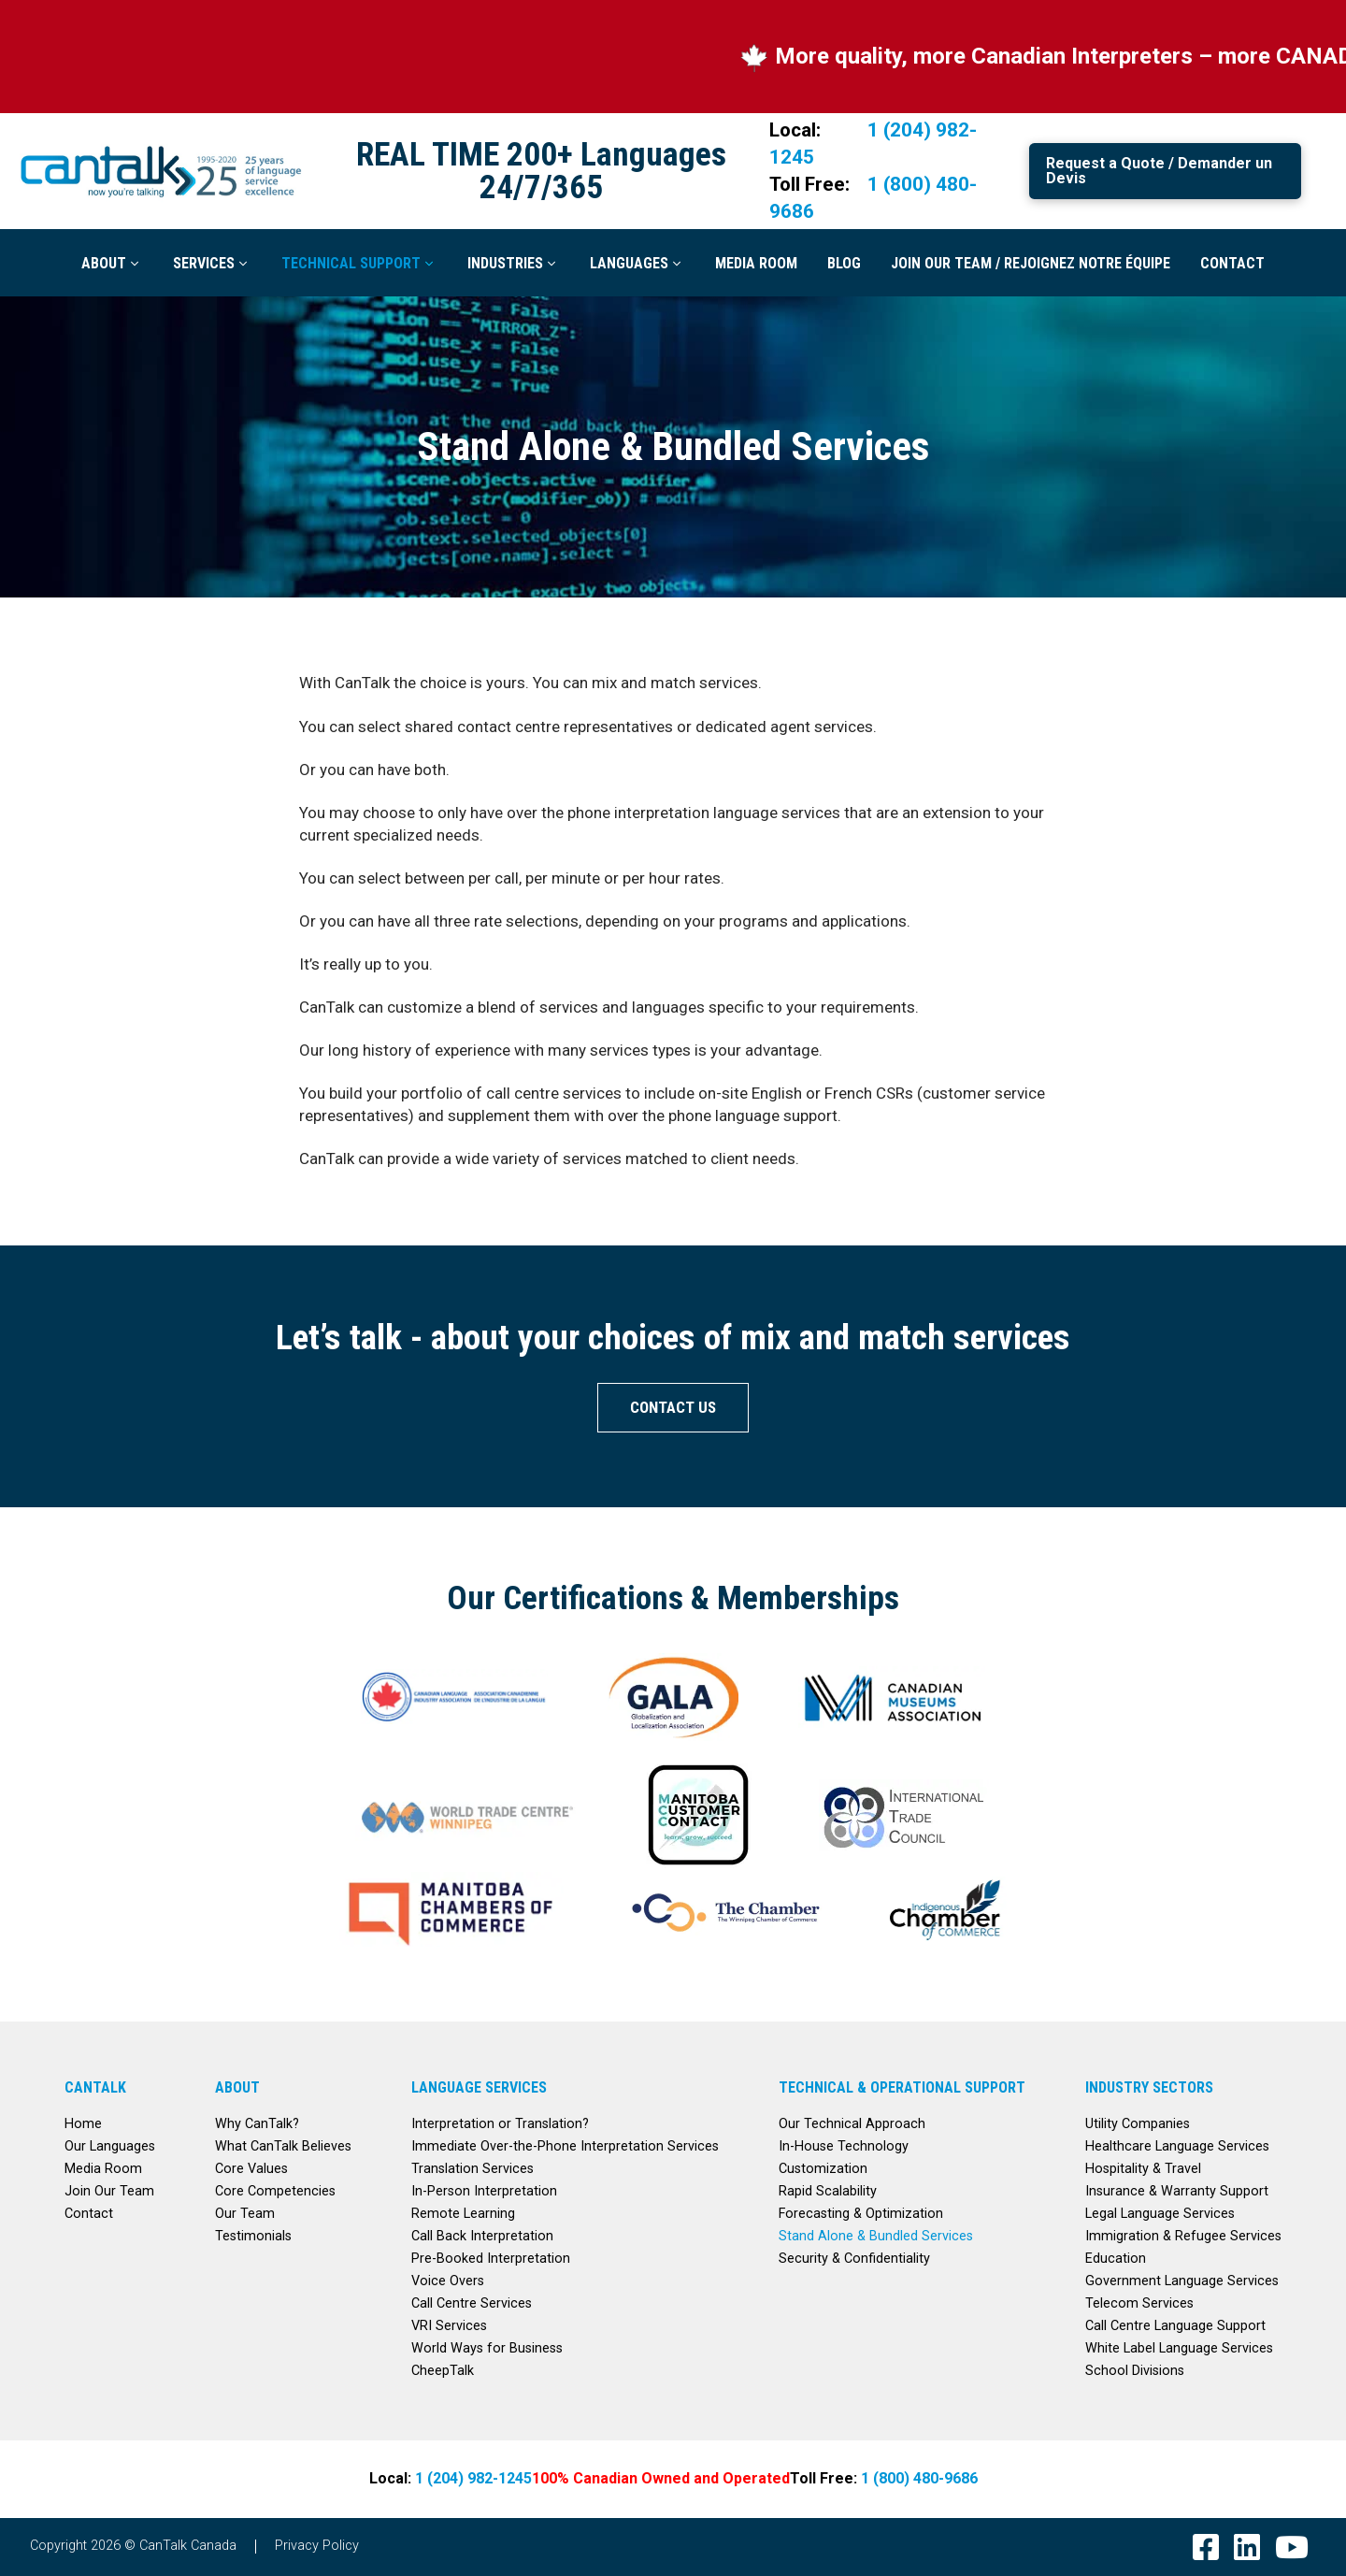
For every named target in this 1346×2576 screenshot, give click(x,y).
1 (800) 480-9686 (919, 2478)
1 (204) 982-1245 (473, 2478)
